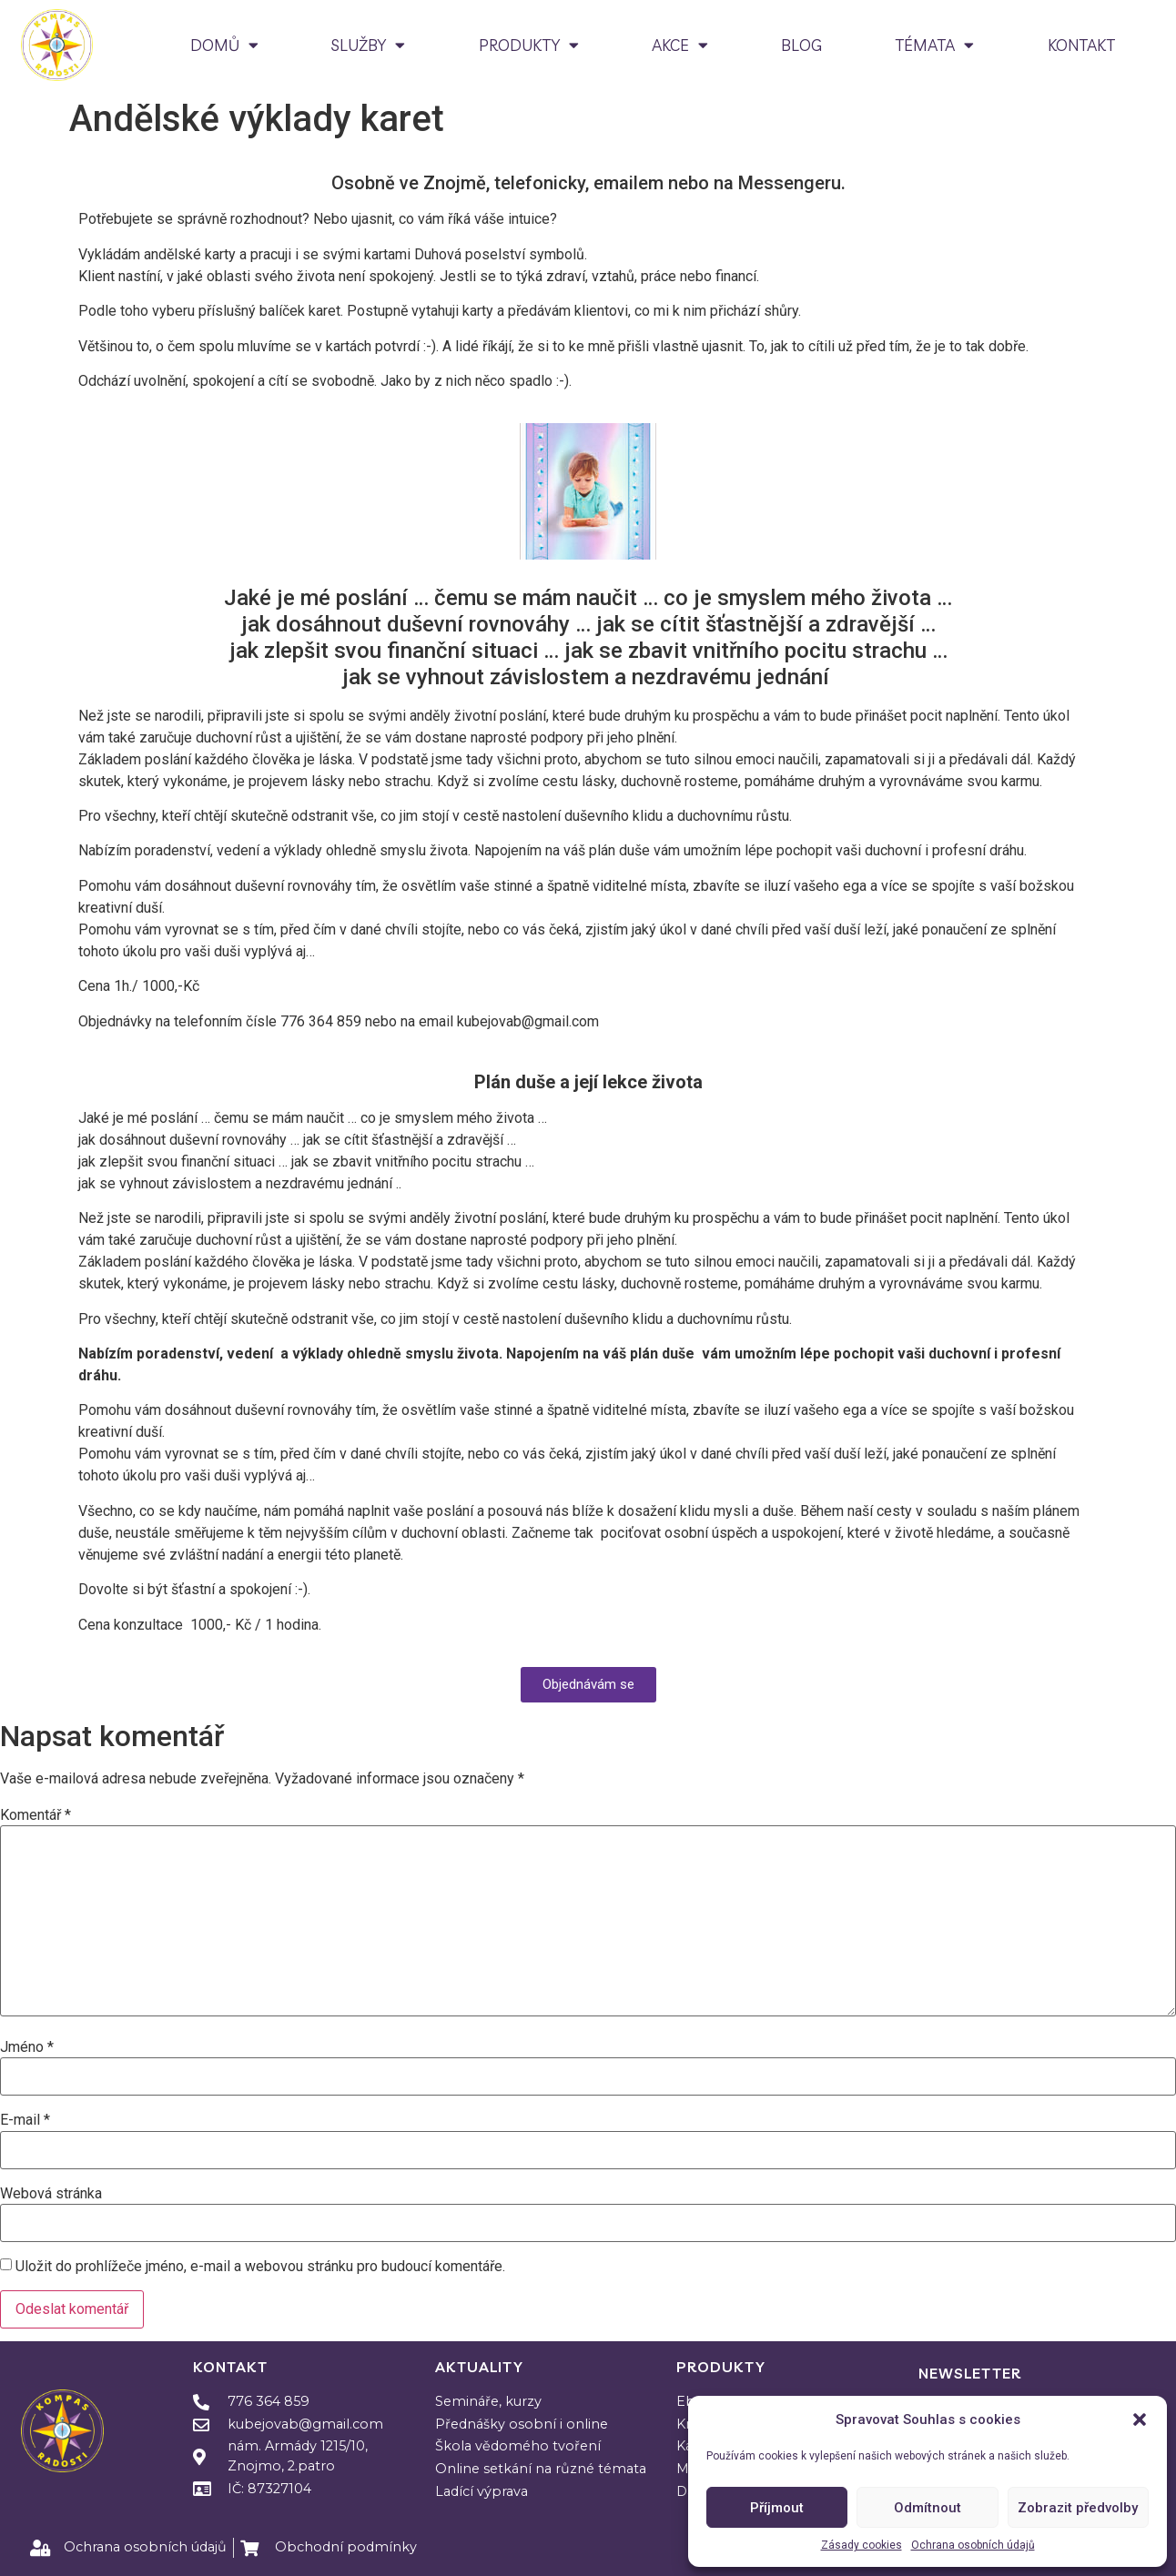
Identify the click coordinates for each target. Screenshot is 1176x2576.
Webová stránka (51, 2194)
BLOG (801, 45)
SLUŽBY (368, 45)
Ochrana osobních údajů (973, 2545)
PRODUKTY (529, 45)
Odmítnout (927, 2508)
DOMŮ (224, 45)
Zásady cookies (861, 2545)
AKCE (680, 45)
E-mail (25, 2120)
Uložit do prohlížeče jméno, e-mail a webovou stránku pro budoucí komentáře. (260, 2266)
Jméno (27, 2047)
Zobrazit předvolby (1078, 2508)
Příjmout (777, 2508)
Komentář (35, 1815)
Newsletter (969, 2373)
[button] (1139, 2419)
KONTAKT (1081, 45)
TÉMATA (934, 45)
